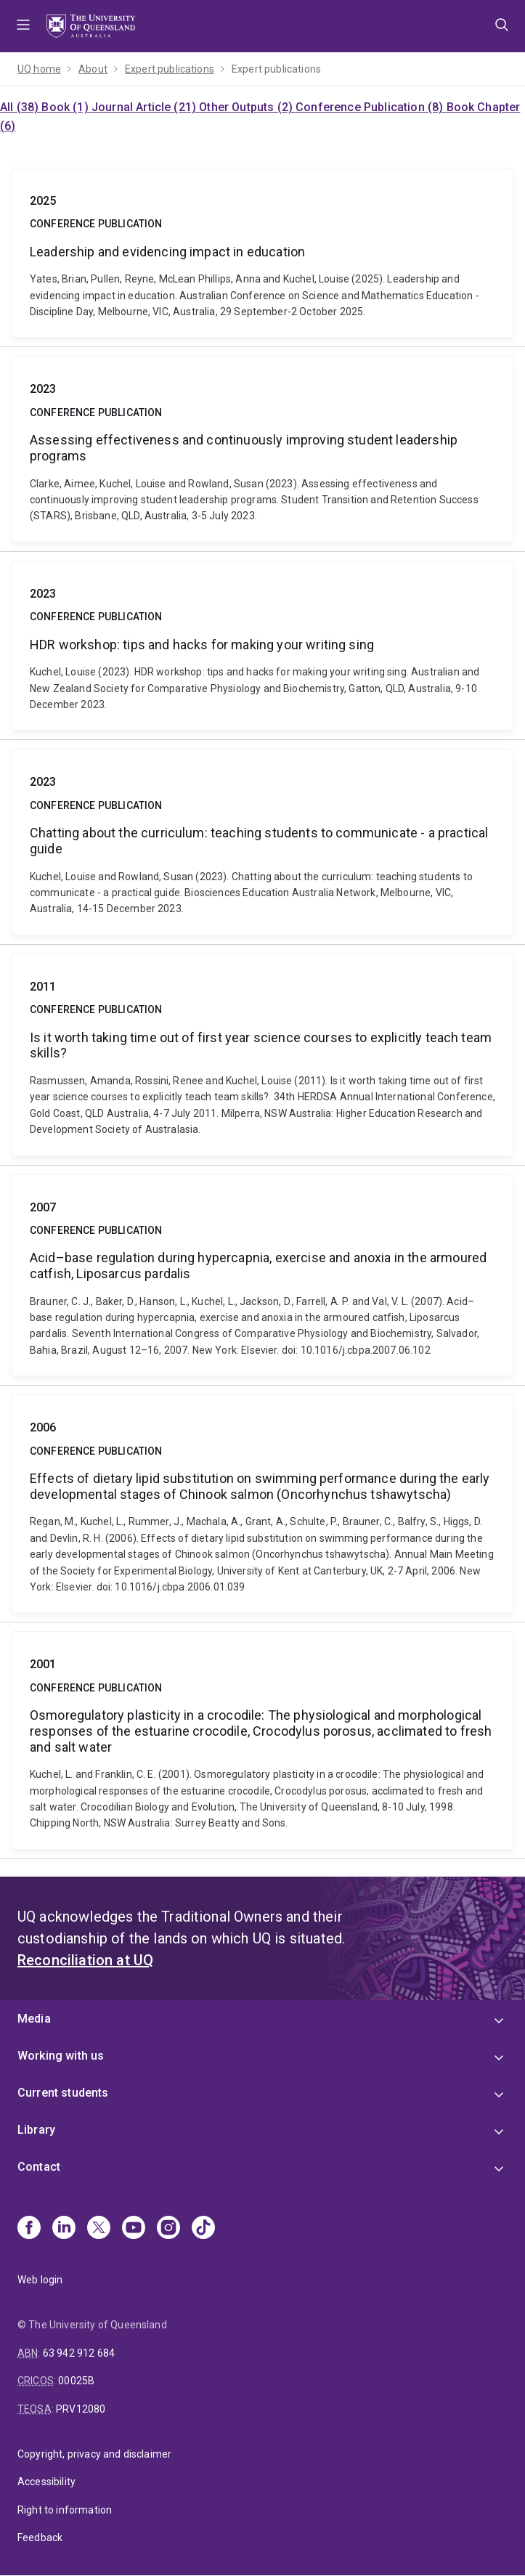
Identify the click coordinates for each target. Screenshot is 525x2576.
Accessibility (46, 2481)
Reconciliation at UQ (85, 1960)
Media (34, 2019)
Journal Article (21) (145, 107)
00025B (76, 2380)
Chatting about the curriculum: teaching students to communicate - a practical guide (262, 841)
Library (36, 2130)
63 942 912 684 (79, 2353)
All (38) (20, 107)
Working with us (60, 2056)
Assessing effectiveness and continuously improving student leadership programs (262, 449)
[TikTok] (203, 2229)
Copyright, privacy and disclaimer (94, 2454)
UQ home (39, 69)
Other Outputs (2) (247, 107)
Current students (63, 2093)
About (92, 69)
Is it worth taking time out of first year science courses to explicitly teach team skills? (262, 1054)
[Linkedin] (64, 2229)
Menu (23, 26)
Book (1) (66, 107)
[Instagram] (168, 2229)
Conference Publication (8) (371, 107)
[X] (98, 2229)
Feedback (39, 2537)
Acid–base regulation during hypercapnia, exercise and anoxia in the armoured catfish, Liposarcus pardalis (262, 1275)
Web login (39, 2280)
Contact (38, 2167)
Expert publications (169, 69)
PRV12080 (80, 2409)
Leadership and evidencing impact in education (262, 253)
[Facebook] (29, 2229)
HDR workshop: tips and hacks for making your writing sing (262, 646)
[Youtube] (133, 2229)
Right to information (64, 2510)
